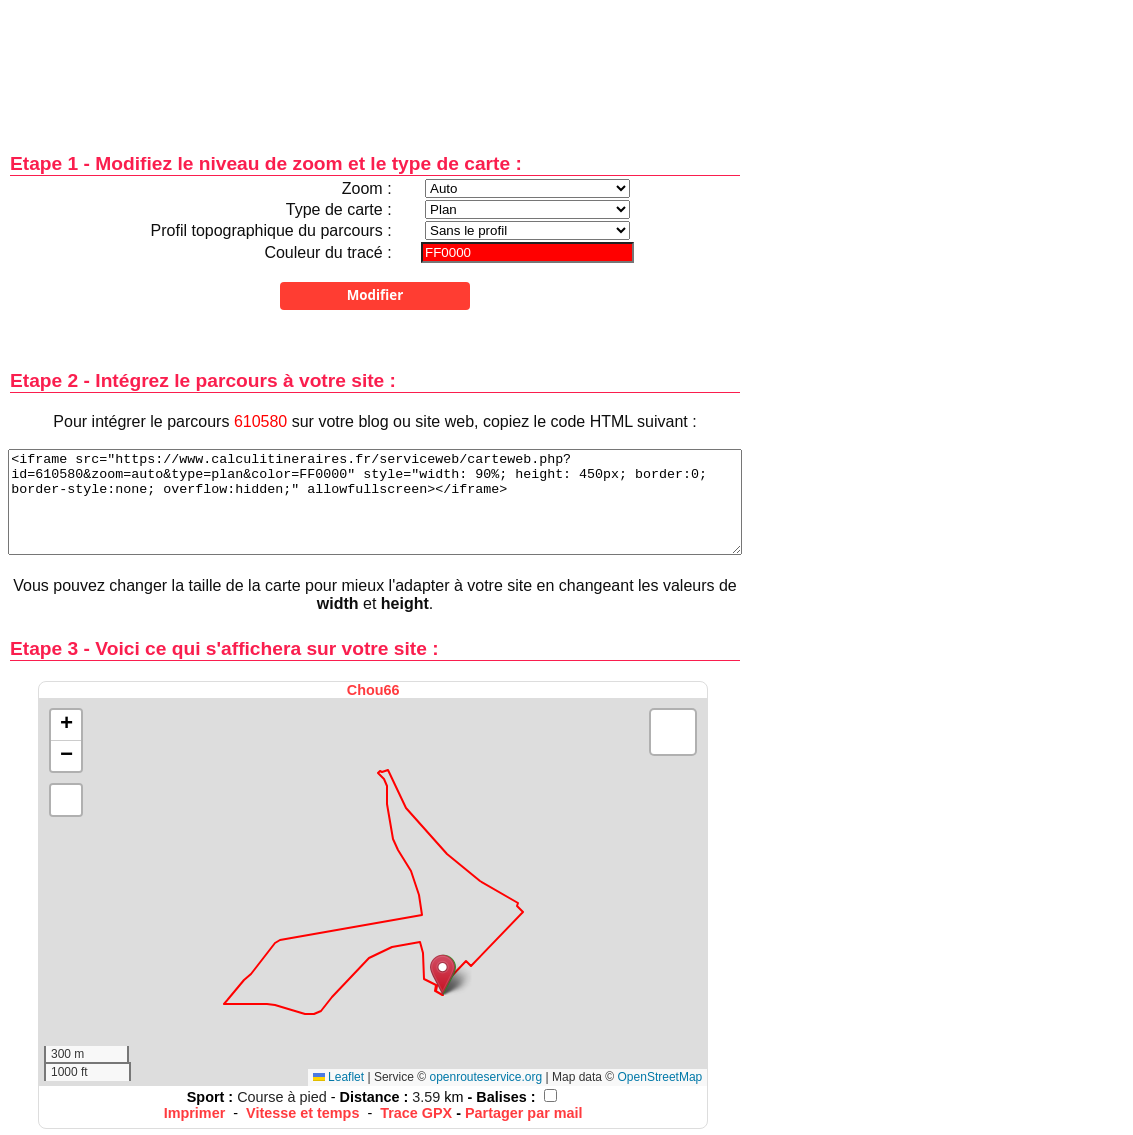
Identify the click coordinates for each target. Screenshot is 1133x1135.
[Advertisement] (375, 62)
